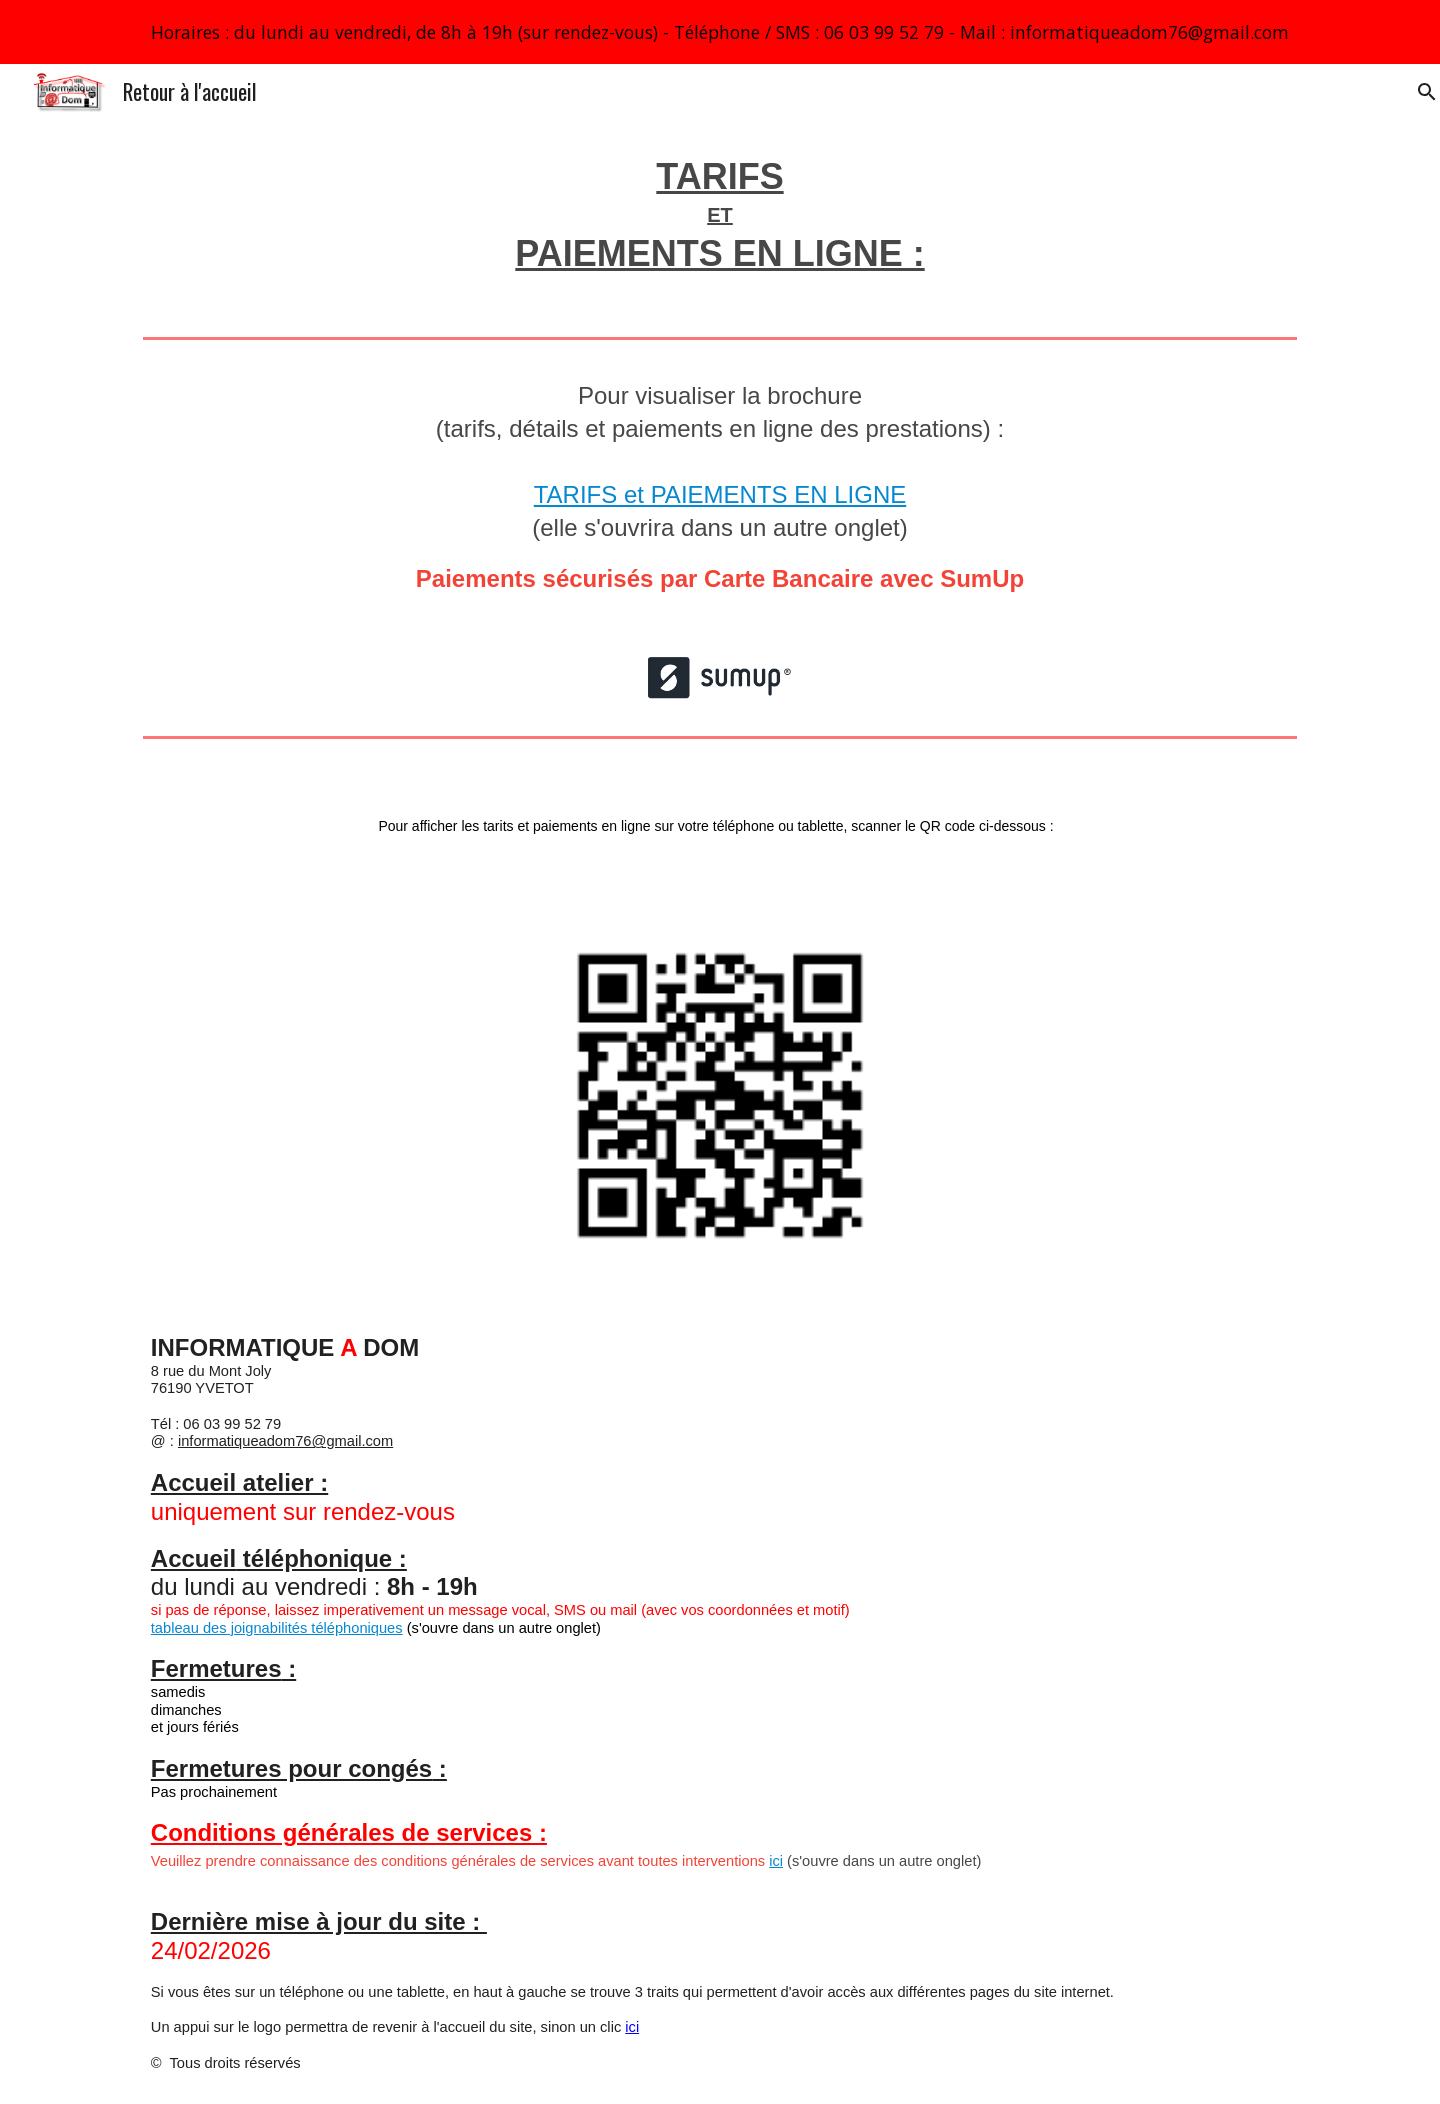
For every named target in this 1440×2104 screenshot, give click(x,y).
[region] (720, 32)
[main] (720, 224)
